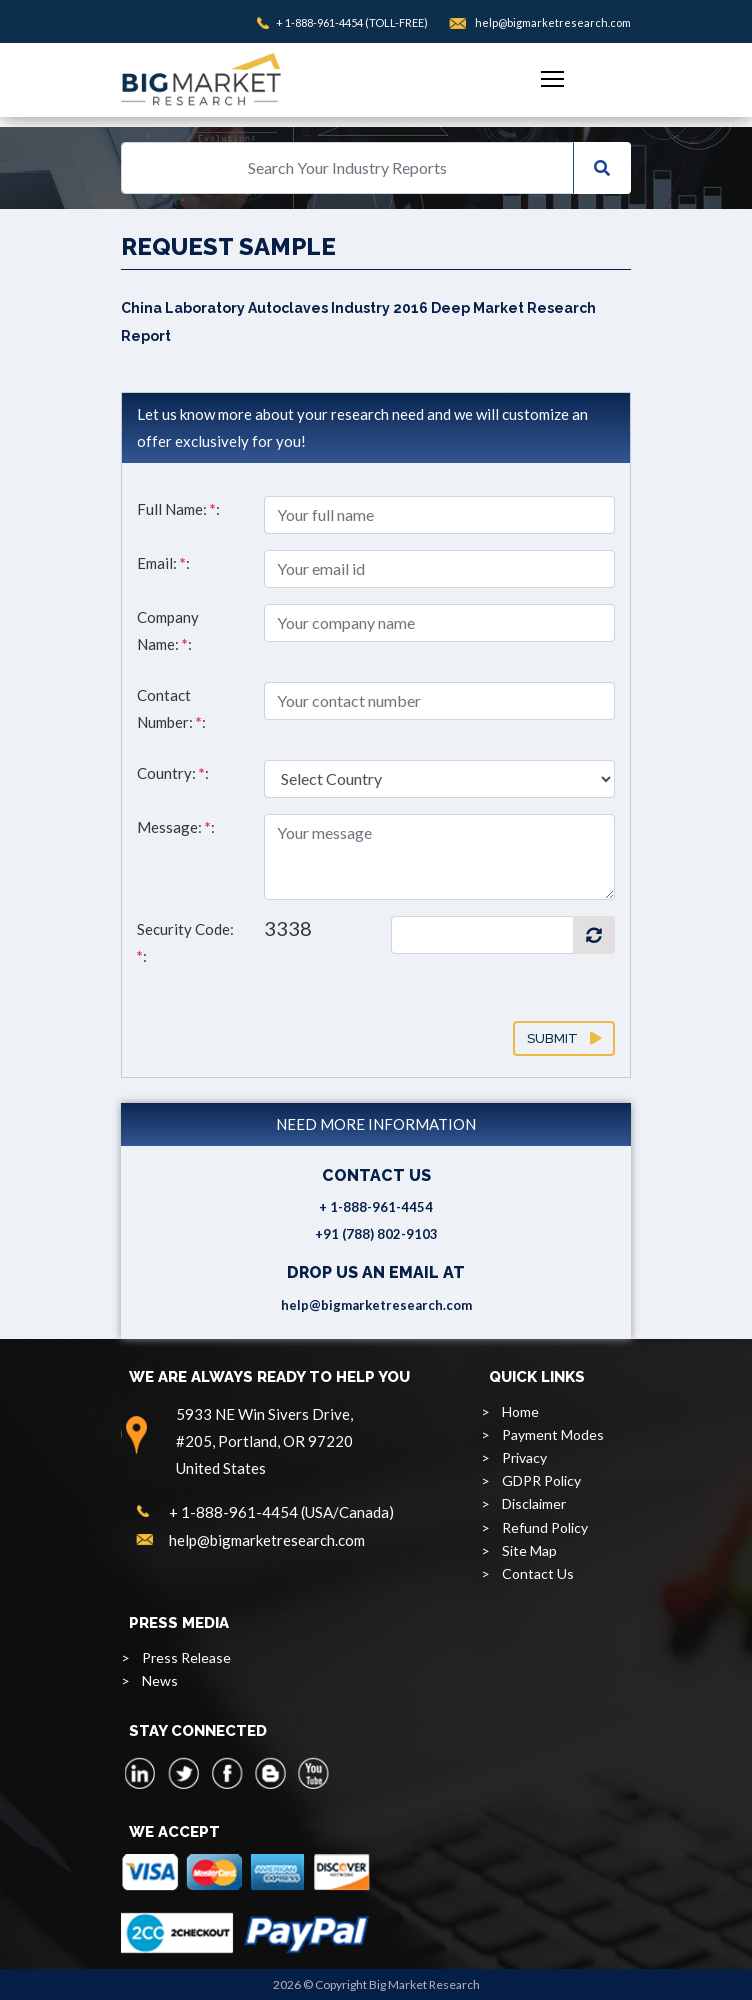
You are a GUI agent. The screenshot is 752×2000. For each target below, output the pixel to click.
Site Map (529, 1550)
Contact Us (538, 1573)
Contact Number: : (171, 708)
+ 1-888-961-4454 (319, 22)
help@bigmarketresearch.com (553, 22)
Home (520, 1411)
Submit (564, 1038)
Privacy (524, 1457)
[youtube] (313, 1773)
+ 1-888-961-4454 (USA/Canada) (281, 1512)
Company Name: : (168, 630)
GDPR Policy (541, 1480)
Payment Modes (553, 1434)
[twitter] (184, 1773)
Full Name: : (178, 509)
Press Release (186, 1657)
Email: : (163, 563)
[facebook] (227, 1773)
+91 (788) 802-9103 (376, 1234)
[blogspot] (270, 1773)
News (160, 1680)
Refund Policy (545, 1527)
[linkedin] (141, 1773)
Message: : (176, 827)
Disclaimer (534, 1503)
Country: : (173, 773)
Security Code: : (185, 942)
